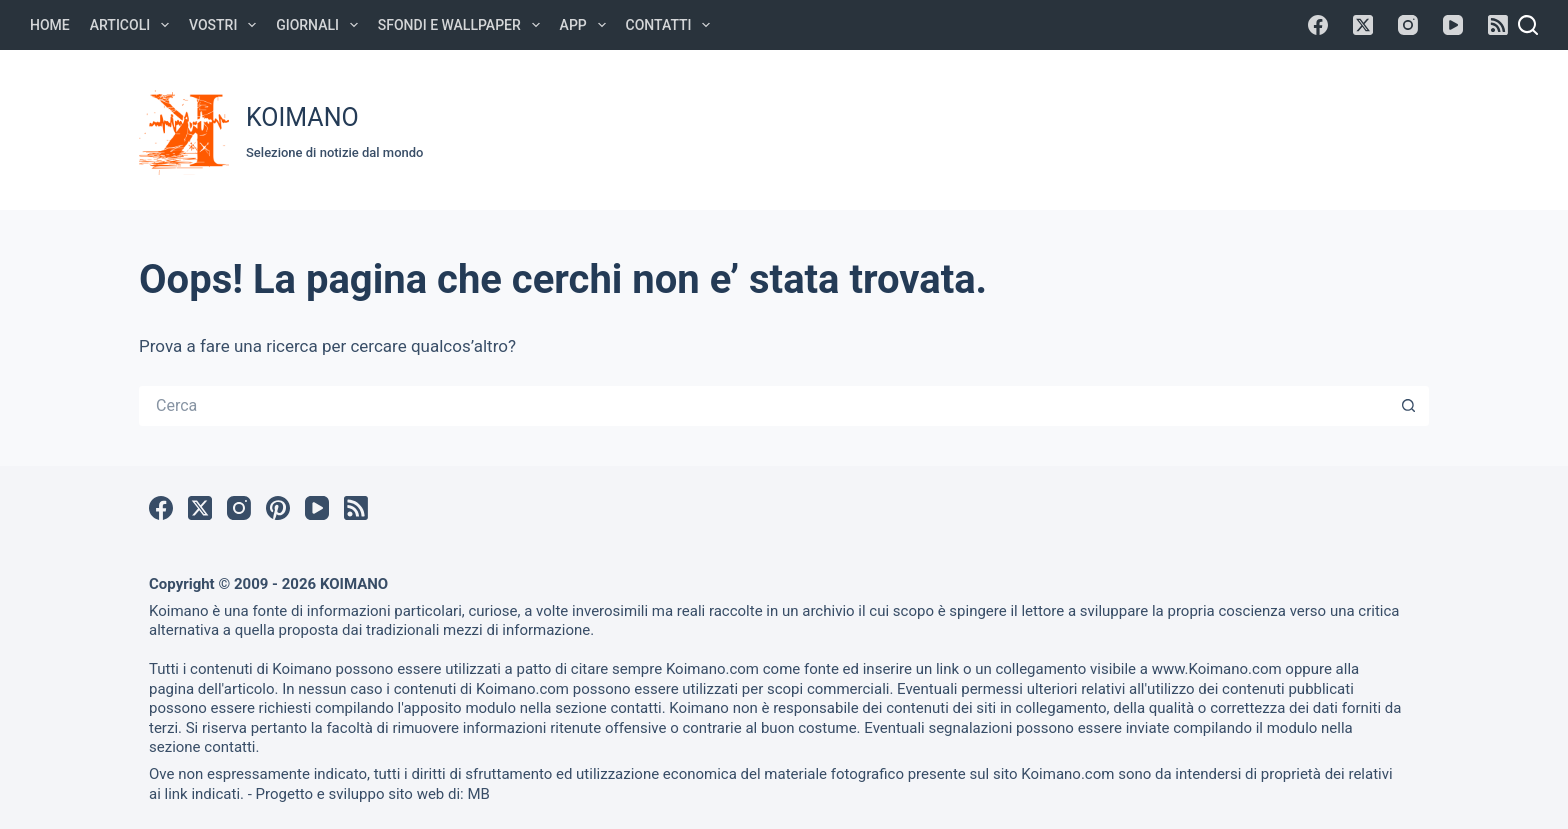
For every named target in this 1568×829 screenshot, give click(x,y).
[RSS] (1498, 25)
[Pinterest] (278, 508)
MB (478, 794)
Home (50, 25)
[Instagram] (1408, 25)
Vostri (226, 25)
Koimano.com (712, 669)
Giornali (321, 25)
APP (587, 25)
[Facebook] (1318, 25)
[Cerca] (1528, 25)
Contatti (672, 25)
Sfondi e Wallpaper (463, 25)
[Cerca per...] (764, 406)
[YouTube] (1453, 25)
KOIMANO (302, 117)
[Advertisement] (1055, 127)
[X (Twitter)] (1363, 25)
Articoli (133, 25)
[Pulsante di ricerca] (1409, 406)
